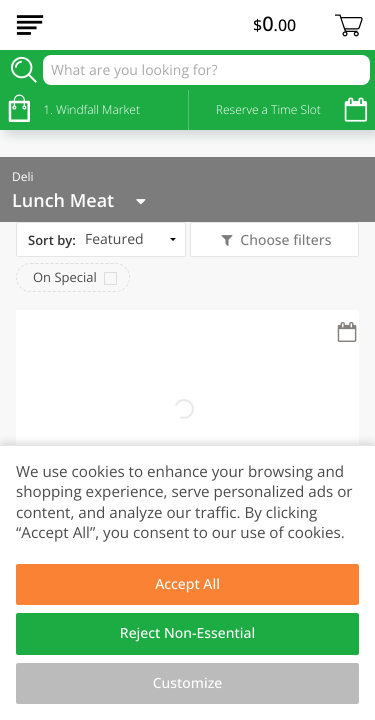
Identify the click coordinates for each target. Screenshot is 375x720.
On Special (65, 277)
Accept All (187, 584)
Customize (188, 683)
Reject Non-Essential (187, 633)
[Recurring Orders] (347, 333)
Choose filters (284, 240)
